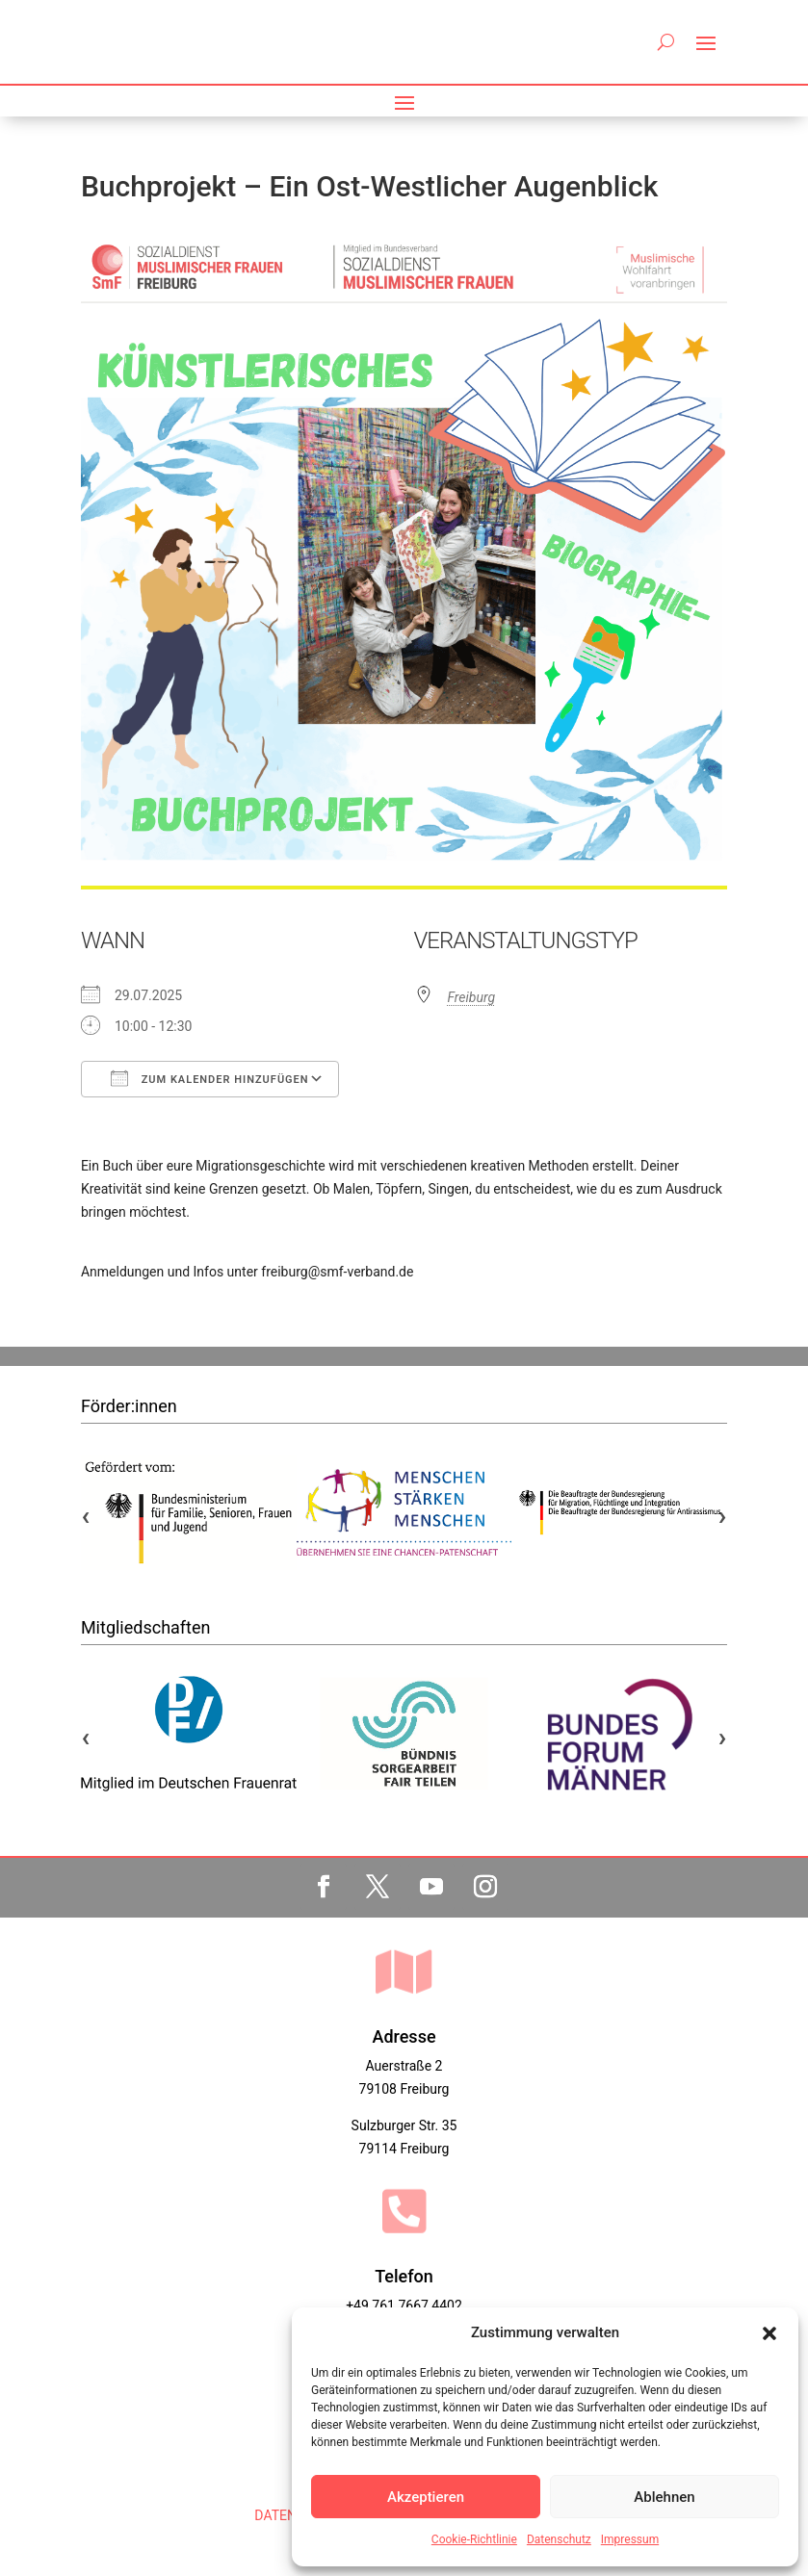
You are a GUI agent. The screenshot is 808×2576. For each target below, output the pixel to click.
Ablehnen (664, 2497)
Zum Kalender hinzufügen (210, 1078)
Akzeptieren (425, 2497)
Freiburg (472, 997)
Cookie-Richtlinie (474, 2539)
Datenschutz (559, 2539)
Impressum (630, 2539)
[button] (769, 2333)
